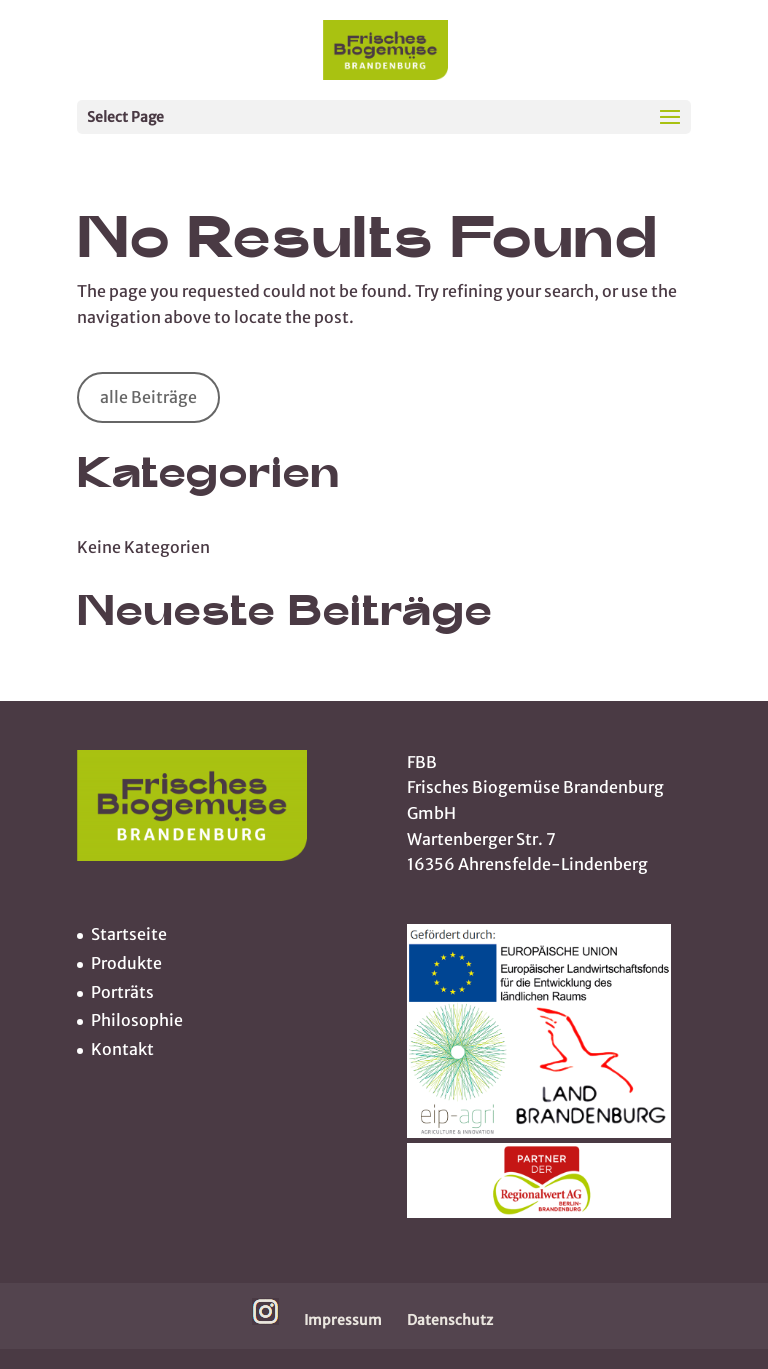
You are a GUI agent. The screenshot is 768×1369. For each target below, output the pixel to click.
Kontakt (122, 1049)
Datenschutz (450, 1320)
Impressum (343, 1320)
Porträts (122, 992)
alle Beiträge (148, 397)
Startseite (129, 934)
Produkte (126, 963)
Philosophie (137, 1020)
